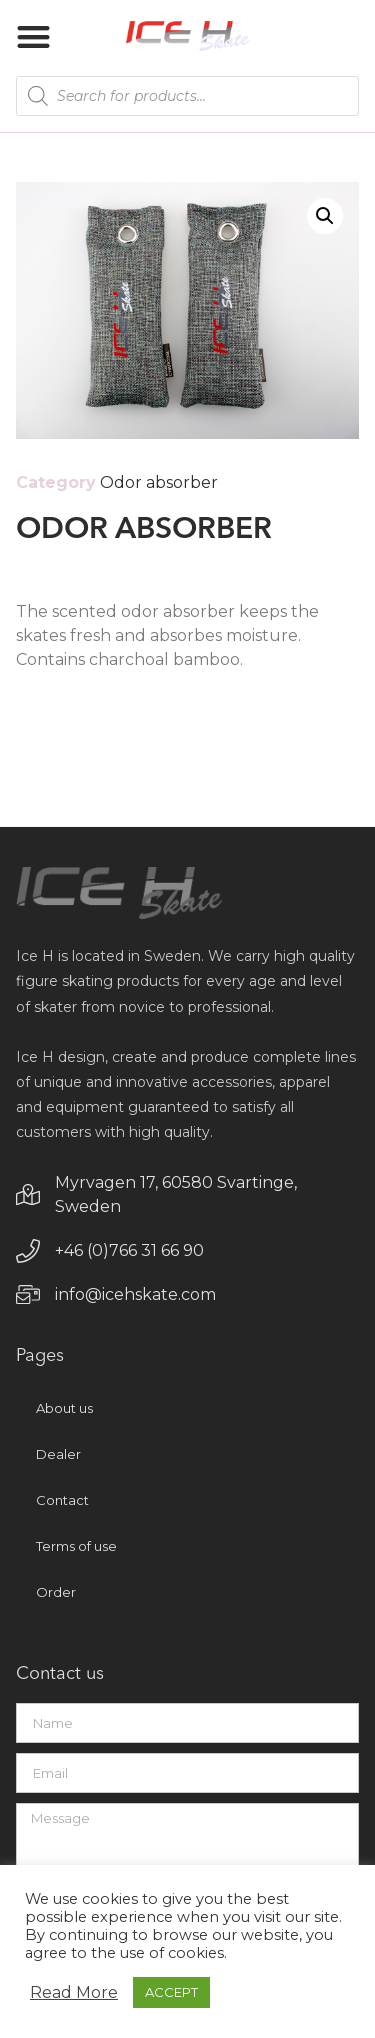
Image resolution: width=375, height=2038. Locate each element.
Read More (74, 1993)
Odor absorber (159, 482)
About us (64, 1408)
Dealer (58, 1454)
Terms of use (76, 1546)
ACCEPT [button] (171, 1992)
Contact (62, 1500)
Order (56, 1592)
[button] (33, 36)
